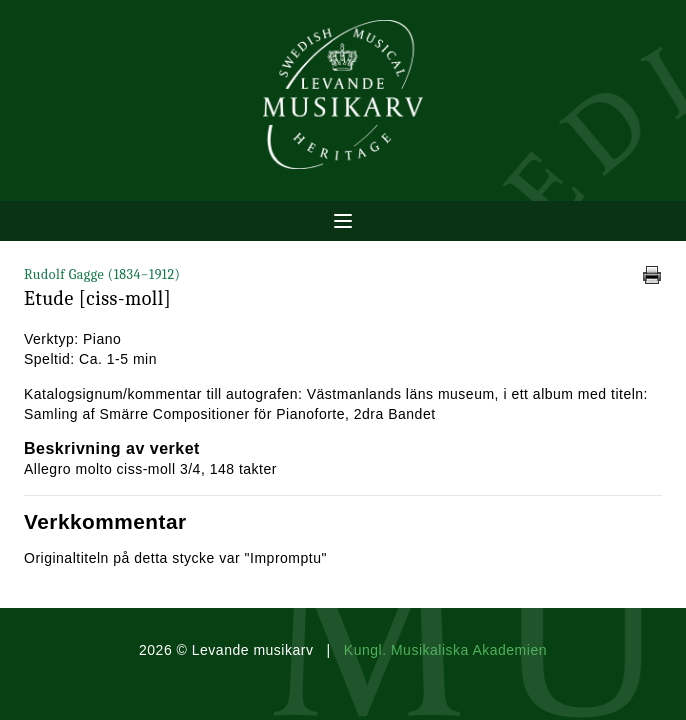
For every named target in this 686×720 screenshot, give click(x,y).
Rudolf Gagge (102, 274)
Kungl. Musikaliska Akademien (445, 650)
